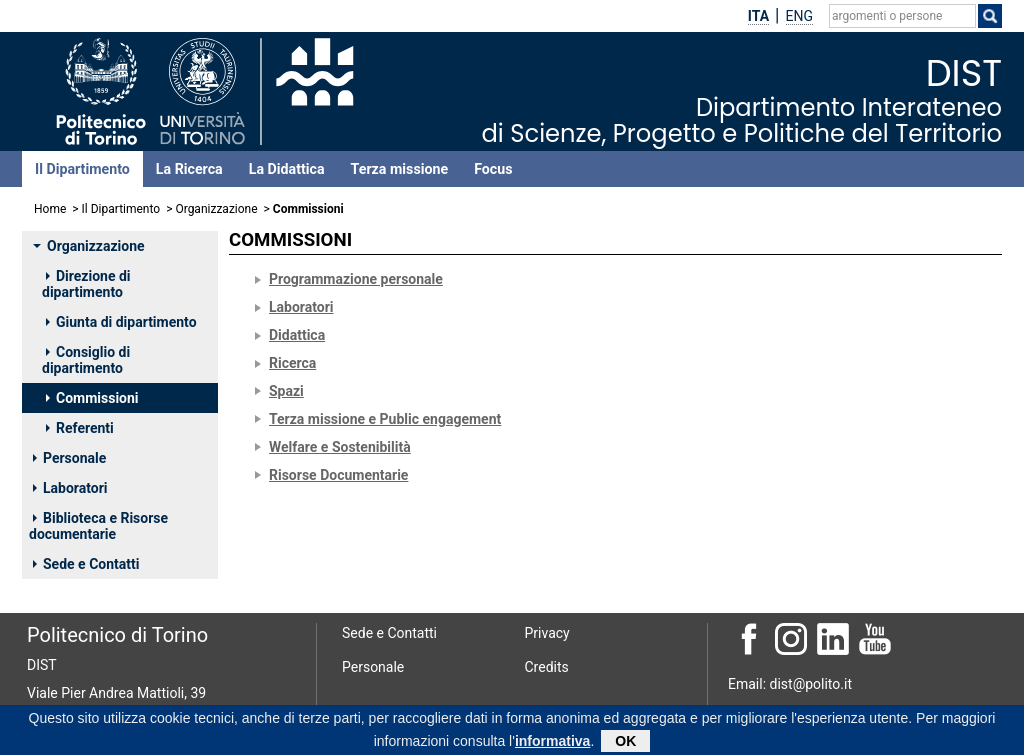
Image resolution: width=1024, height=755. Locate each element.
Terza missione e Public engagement (385, 419)
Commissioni (92, 398)
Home (50, 209)
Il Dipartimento (82, 169)
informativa (552, 743)
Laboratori (70, 488)
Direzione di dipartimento (86, 284)
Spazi (286, 391)
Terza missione (400, 169)
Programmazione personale (356, 279)
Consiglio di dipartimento (86, 360)
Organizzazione (216, 209)
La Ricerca (189, 169)
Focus (493, 169)
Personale (69, 458)
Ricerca (292, 363)
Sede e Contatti (86, 564)
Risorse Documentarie (338, 475)
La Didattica (287, 169)
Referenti (80, 428)
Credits (547, 667)
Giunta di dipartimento (121, 322)
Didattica (297, 335)
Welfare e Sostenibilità (340, 447)
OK (625, 743)
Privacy (547, 633)
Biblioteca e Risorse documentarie (98, 526)
